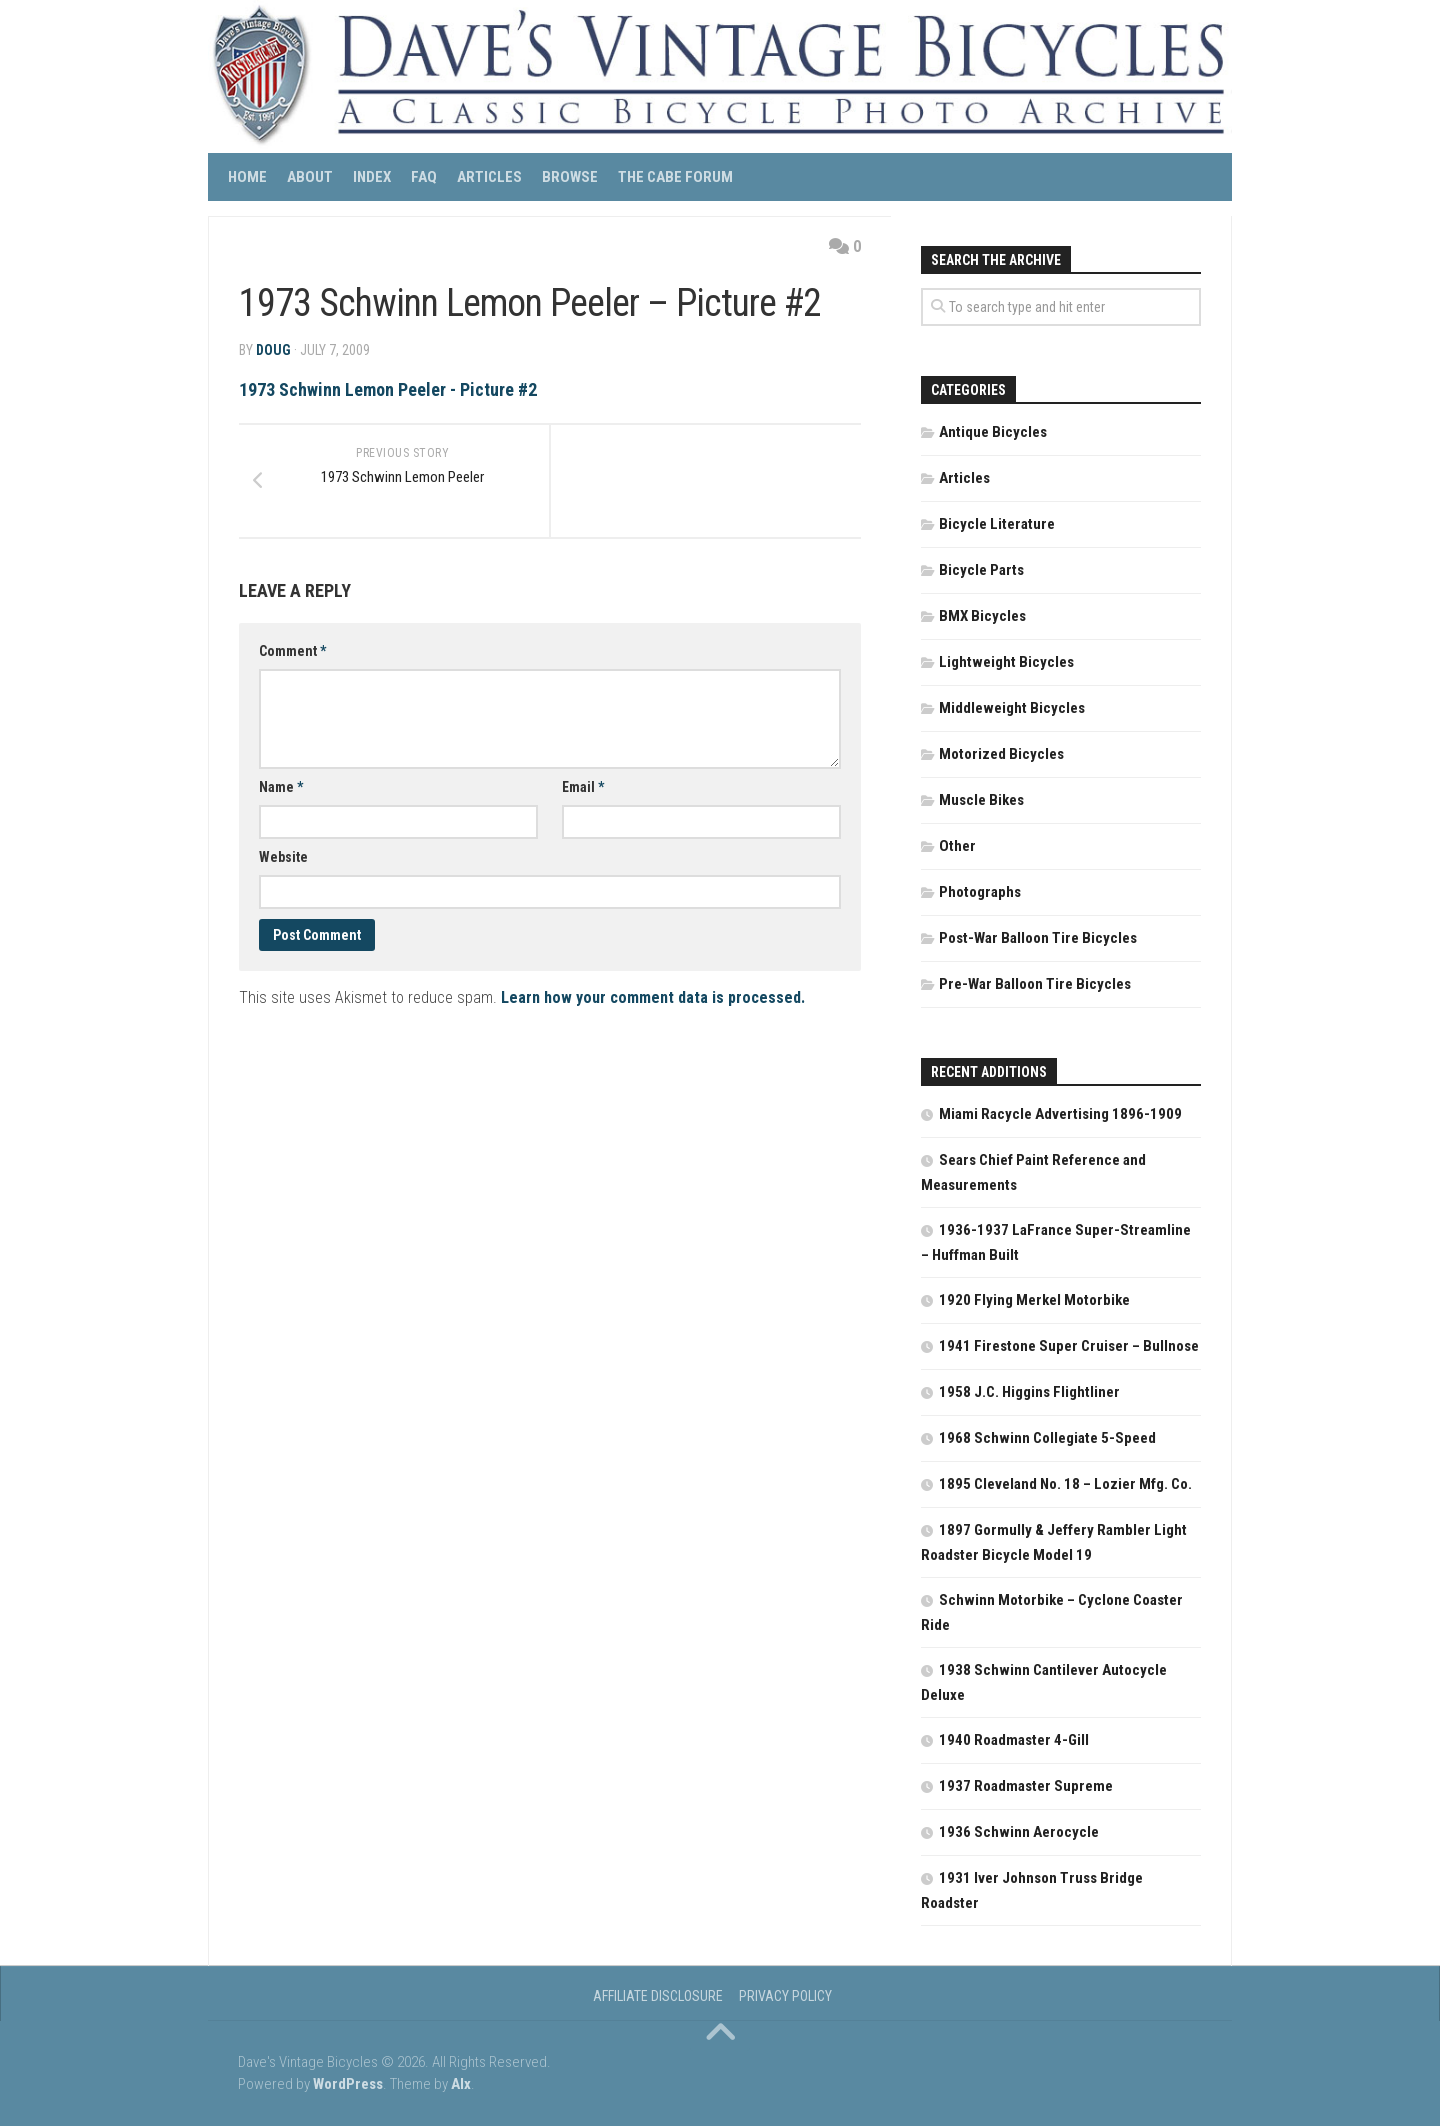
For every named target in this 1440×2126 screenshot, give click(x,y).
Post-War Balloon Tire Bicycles (1038, 938)
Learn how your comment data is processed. (653, 998)
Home (247, 177)
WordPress (348, 2084)
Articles (489, 177)
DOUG (273, 350)
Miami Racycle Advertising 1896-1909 (1060, 1114)
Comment (292, 652)
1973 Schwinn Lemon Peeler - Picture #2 (388, 389)
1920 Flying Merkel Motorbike (1034, 1300)
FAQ (424, 177)
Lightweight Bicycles (1006, 662)
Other (957, 846)
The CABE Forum (675, 177)
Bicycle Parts (981, 570)
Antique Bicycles (993, 432)
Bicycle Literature (997, 524)
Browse (570, 177)
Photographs (980, 892)
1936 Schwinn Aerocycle (1019, 1832)
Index (372, 177)
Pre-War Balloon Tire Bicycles (1035, 984)
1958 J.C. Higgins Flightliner (1029, 1392)
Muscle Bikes (981, 800)
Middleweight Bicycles (1012, 708)
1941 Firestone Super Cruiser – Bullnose (1069, 1346)
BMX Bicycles (982, 616)
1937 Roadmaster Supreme (1026, 1786)
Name (281, 788)
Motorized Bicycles (1001, 754)
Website (283, 858)
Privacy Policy (785, 1996)
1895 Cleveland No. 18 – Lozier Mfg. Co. (1065, 1484)
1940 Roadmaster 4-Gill (1014, 1740)
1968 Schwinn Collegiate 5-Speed (1047, 1438)
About (310, 177)
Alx (461, 2084)
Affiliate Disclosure (658, 1996)
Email (583, 788)
